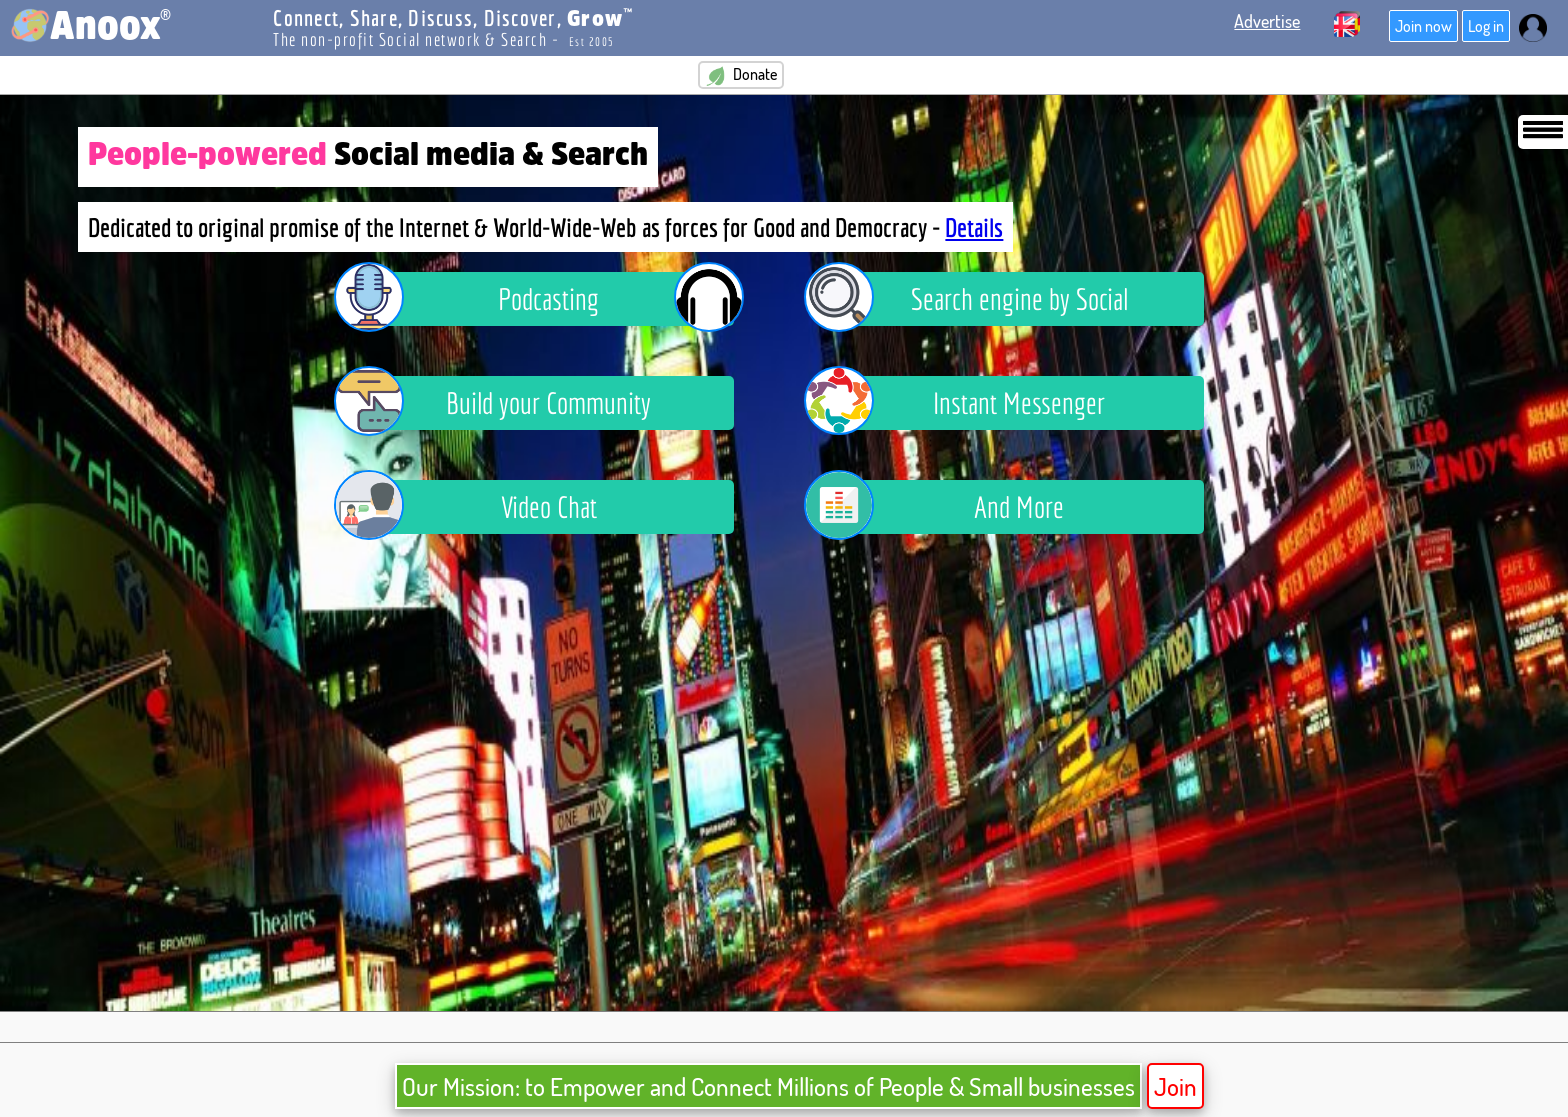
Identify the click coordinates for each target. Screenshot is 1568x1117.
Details (974, 227)
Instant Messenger (969, 403)
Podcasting (549, 299)
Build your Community (508, 403)
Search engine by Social (981, 299)
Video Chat (480, 507)
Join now (1423, 26)
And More (949, 507)
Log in (1486, 26)
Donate (741, 75)
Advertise (1267, 21)
